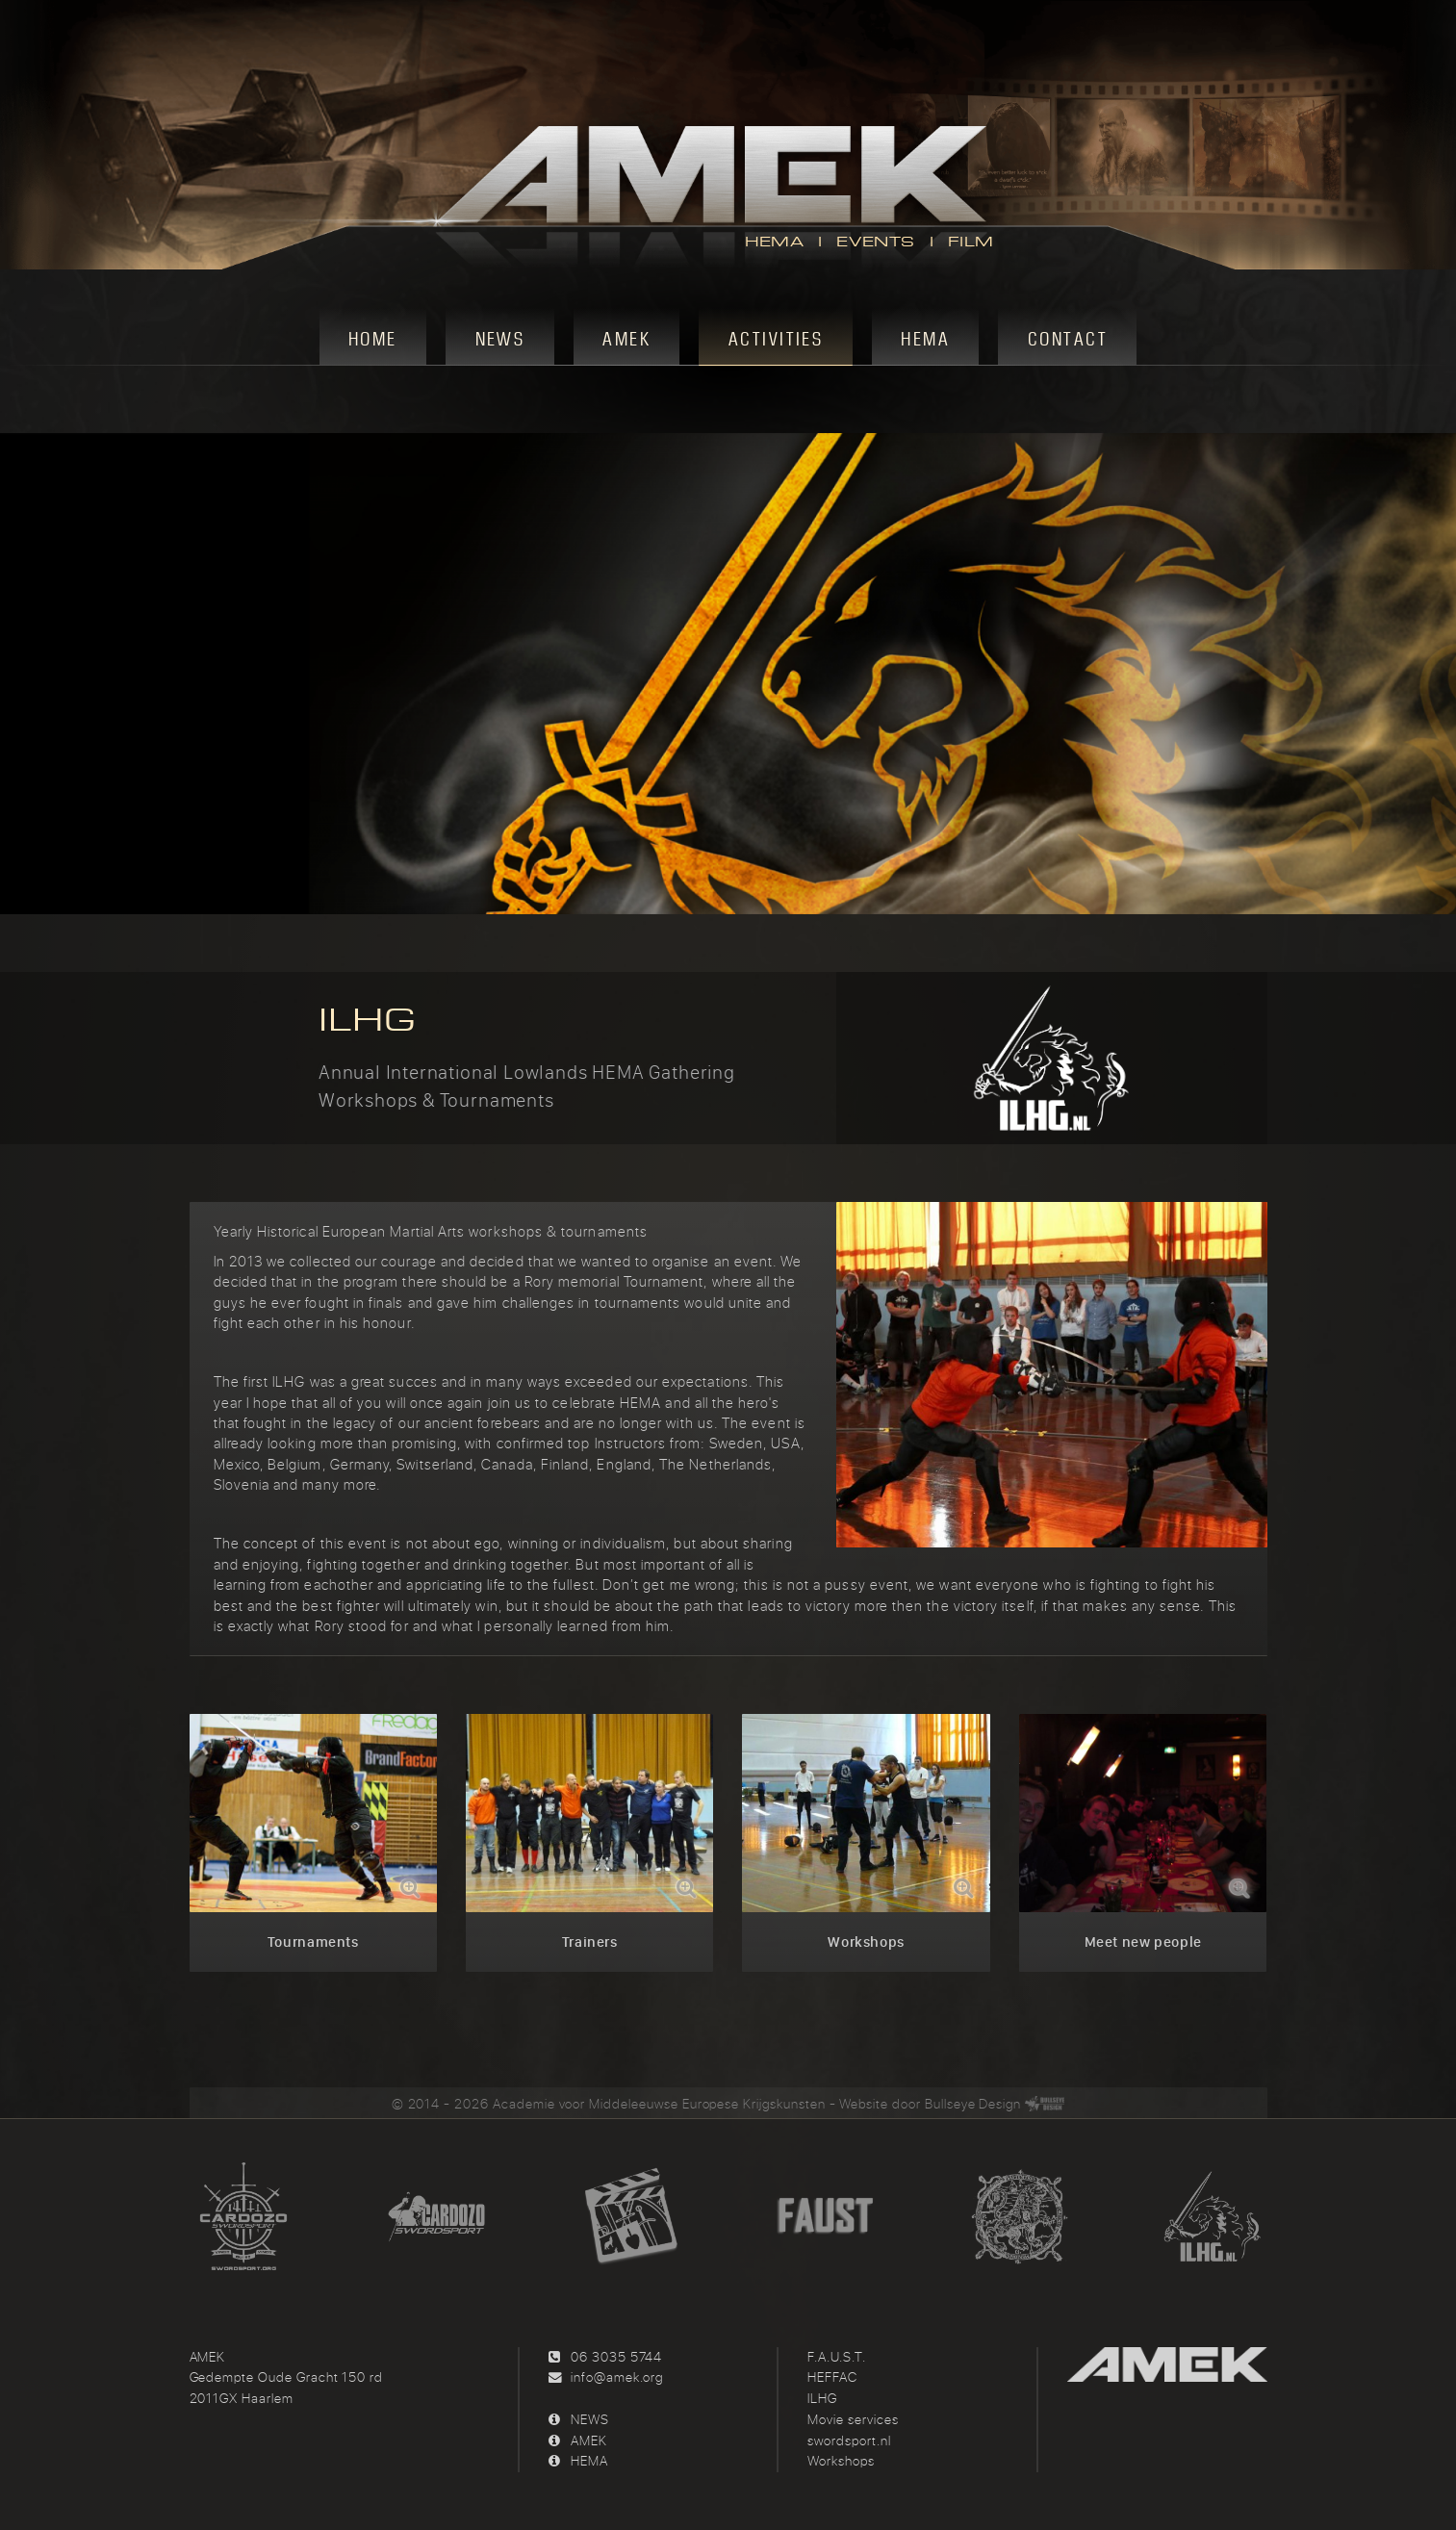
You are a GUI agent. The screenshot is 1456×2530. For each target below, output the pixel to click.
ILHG (822, 2398)
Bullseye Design (973, 2103)
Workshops (841, 2460)
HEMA (775, 241)
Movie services (852, 2419)
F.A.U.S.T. (836, 2356)
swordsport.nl (848, 2440)
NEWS (590, 2419)
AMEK (589, 2440)
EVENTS (875, 241)
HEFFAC (832, 2377)
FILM (971, 241)
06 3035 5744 (616, 2356)
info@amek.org (617, 2377)
